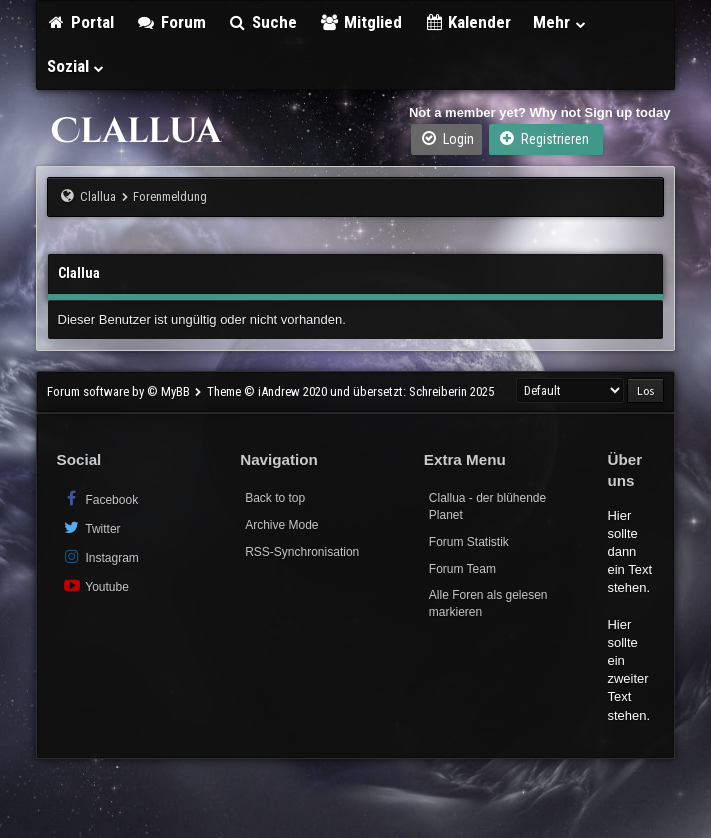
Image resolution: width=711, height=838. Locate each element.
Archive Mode (281, 525)
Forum (171, 22)
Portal (81, 22)
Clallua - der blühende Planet (487, 506)
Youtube (95, 585)
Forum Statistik (469, 542)
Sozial (76, 66)
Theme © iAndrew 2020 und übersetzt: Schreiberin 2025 (350, 391)
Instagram (100, 556)
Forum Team (462, 569)
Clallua (98, 196)
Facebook (100, 498)
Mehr (560, 22)
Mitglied (360, 22)
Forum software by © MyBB (120, 391)
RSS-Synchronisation (302, 552)
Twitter (91, 527)
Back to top (275, 498)
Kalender (468, 22)
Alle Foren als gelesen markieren (488, 603)
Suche (263, 22)
